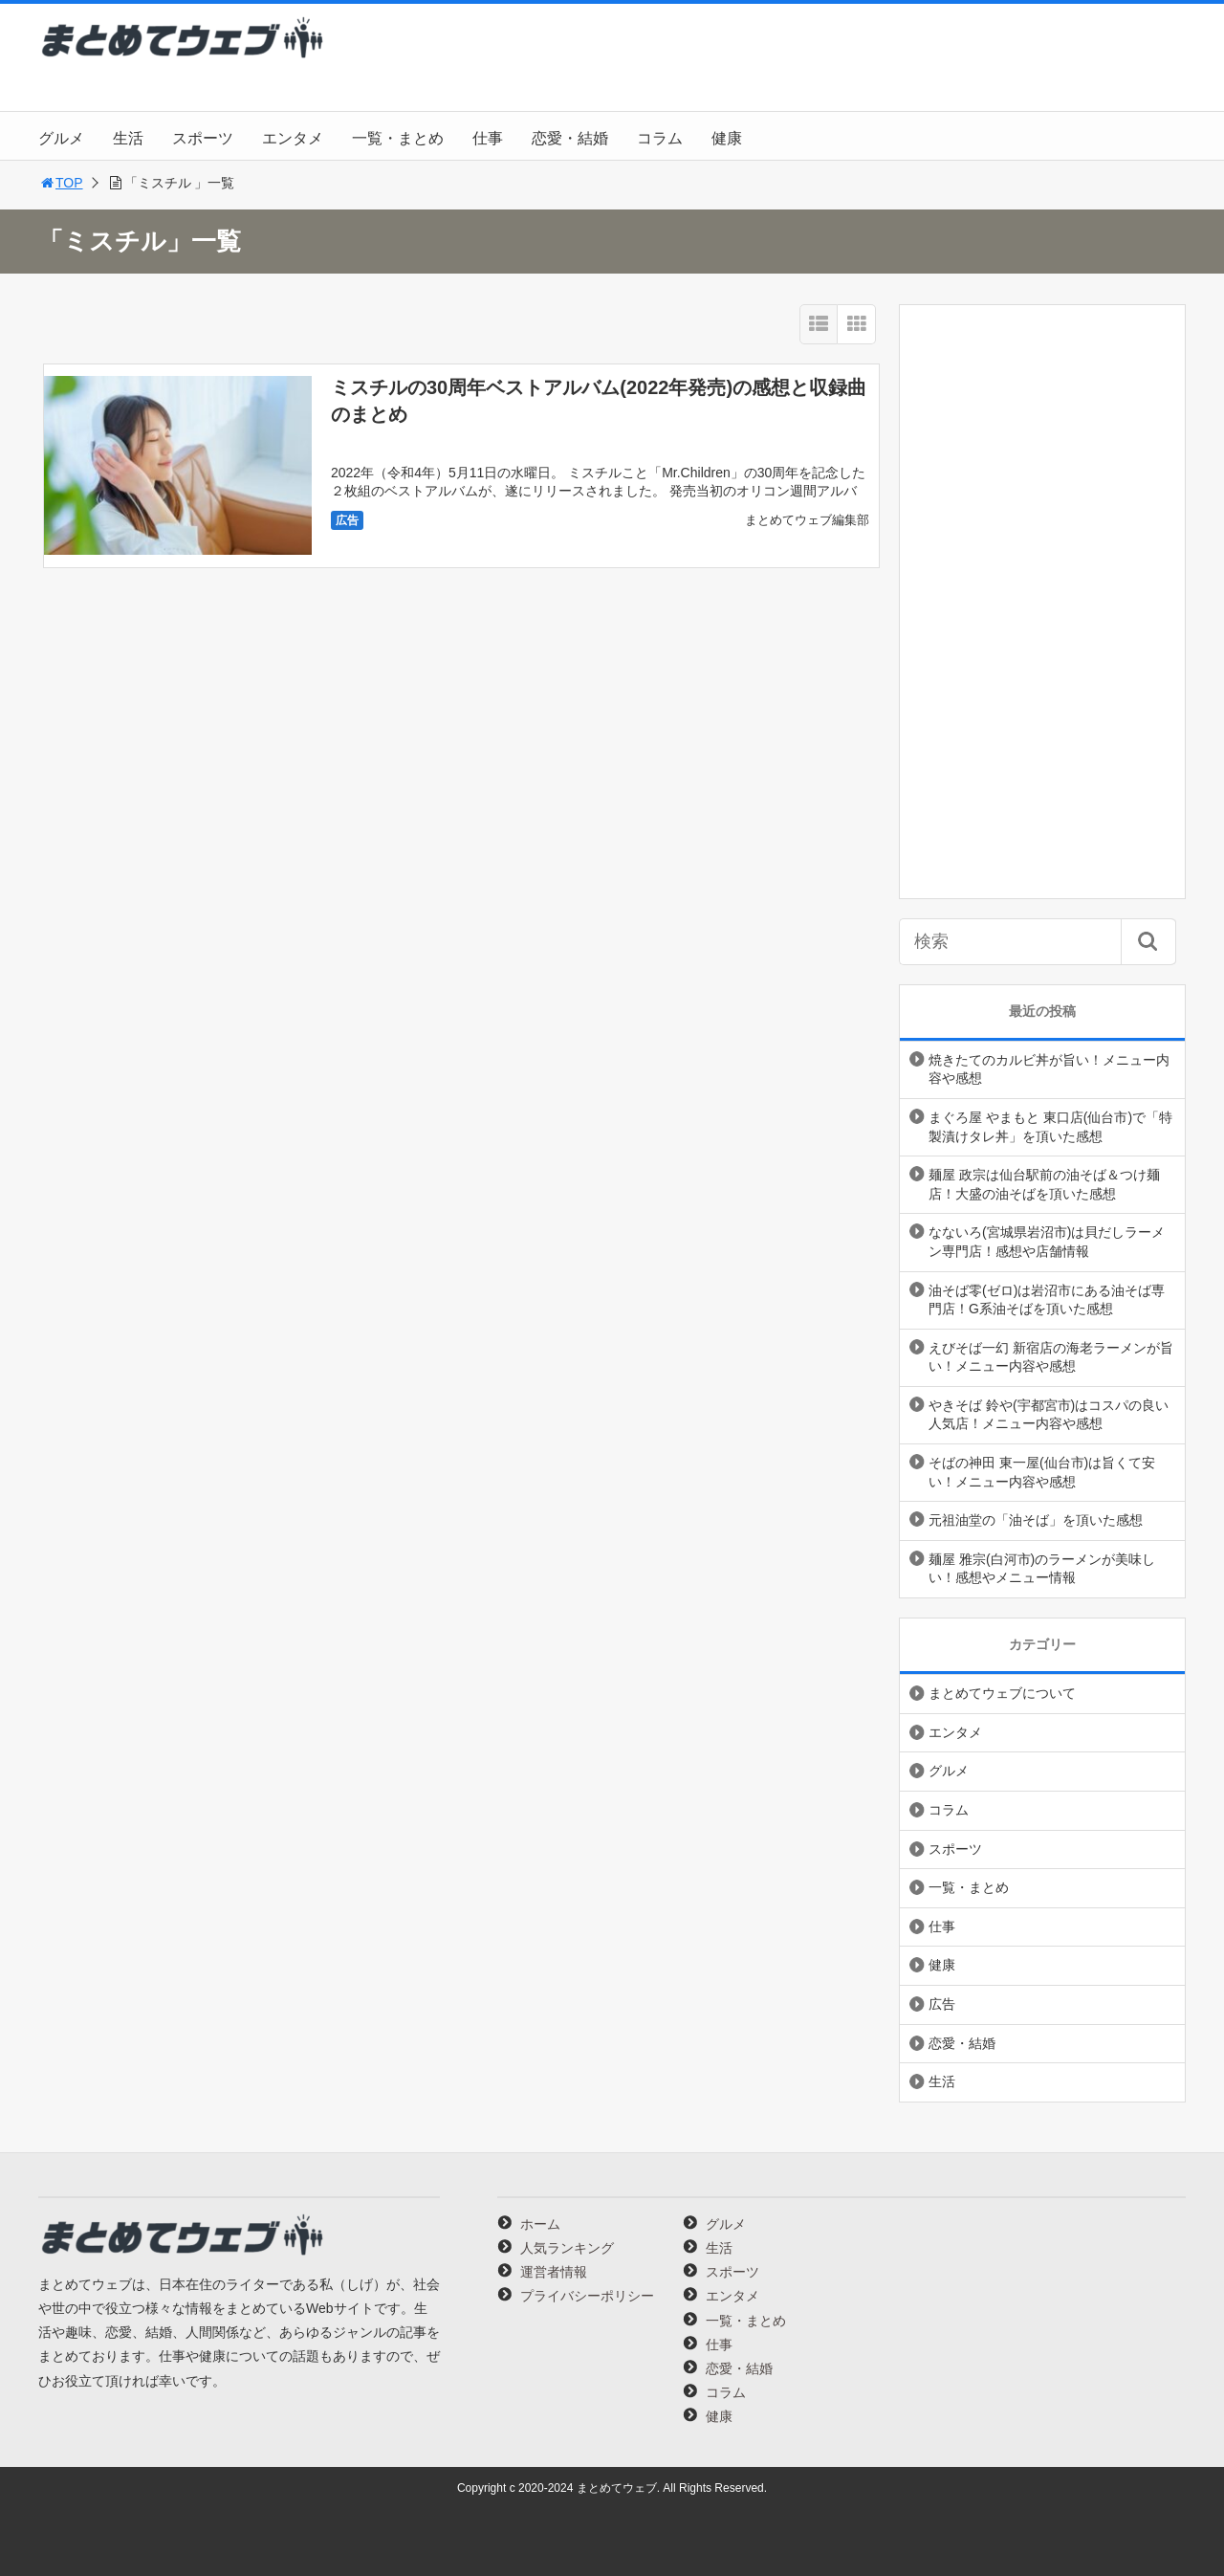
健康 (726, 138)
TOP (60, 182)
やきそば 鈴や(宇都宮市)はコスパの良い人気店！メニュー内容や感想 (1049, 1415)
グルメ (61, 138)
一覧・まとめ (398, 138)
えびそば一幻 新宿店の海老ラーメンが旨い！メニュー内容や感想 (1051, 1357)
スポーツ (202, 138)
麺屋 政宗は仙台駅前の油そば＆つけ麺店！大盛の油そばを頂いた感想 (1044, 1184)
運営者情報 (553, 2271)
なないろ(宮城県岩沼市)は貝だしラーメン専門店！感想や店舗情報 (1047, 1241)
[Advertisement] (1042, 602)
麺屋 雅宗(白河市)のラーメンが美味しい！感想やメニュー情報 (1042, 1569)
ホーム (540, 2224)
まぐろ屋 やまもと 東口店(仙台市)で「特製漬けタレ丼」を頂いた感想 (1050, 1127)
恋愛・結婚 (570, 138)
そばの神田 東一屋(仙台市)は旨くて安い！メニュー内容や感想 (1042, 1472)
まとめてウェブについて (1002, 1693)
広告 (347, 520)
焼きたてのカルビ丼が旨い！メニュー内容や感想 (1049, 1069)
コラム (660, 138)
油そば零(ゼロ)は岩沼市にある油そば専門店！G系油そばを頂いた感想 (1047, 1300)
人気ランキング (567, 2248)
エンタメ (292, 138)
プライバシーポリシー (587, 2295)
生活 (128, 138)
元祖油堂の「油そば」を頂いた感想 (1036, 1520)
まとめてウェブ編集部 (807, 520)
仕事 (487, 138)
